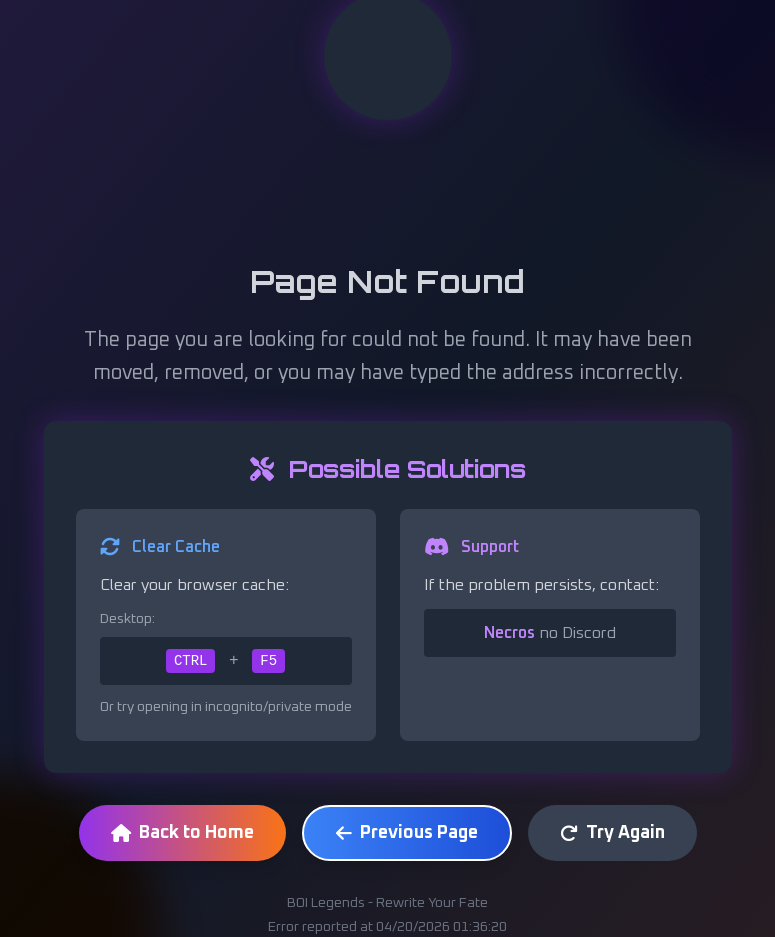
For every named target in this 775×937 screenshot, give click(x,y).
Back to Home (182, 833)
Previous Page (407, 833)
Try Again (612, 833)
